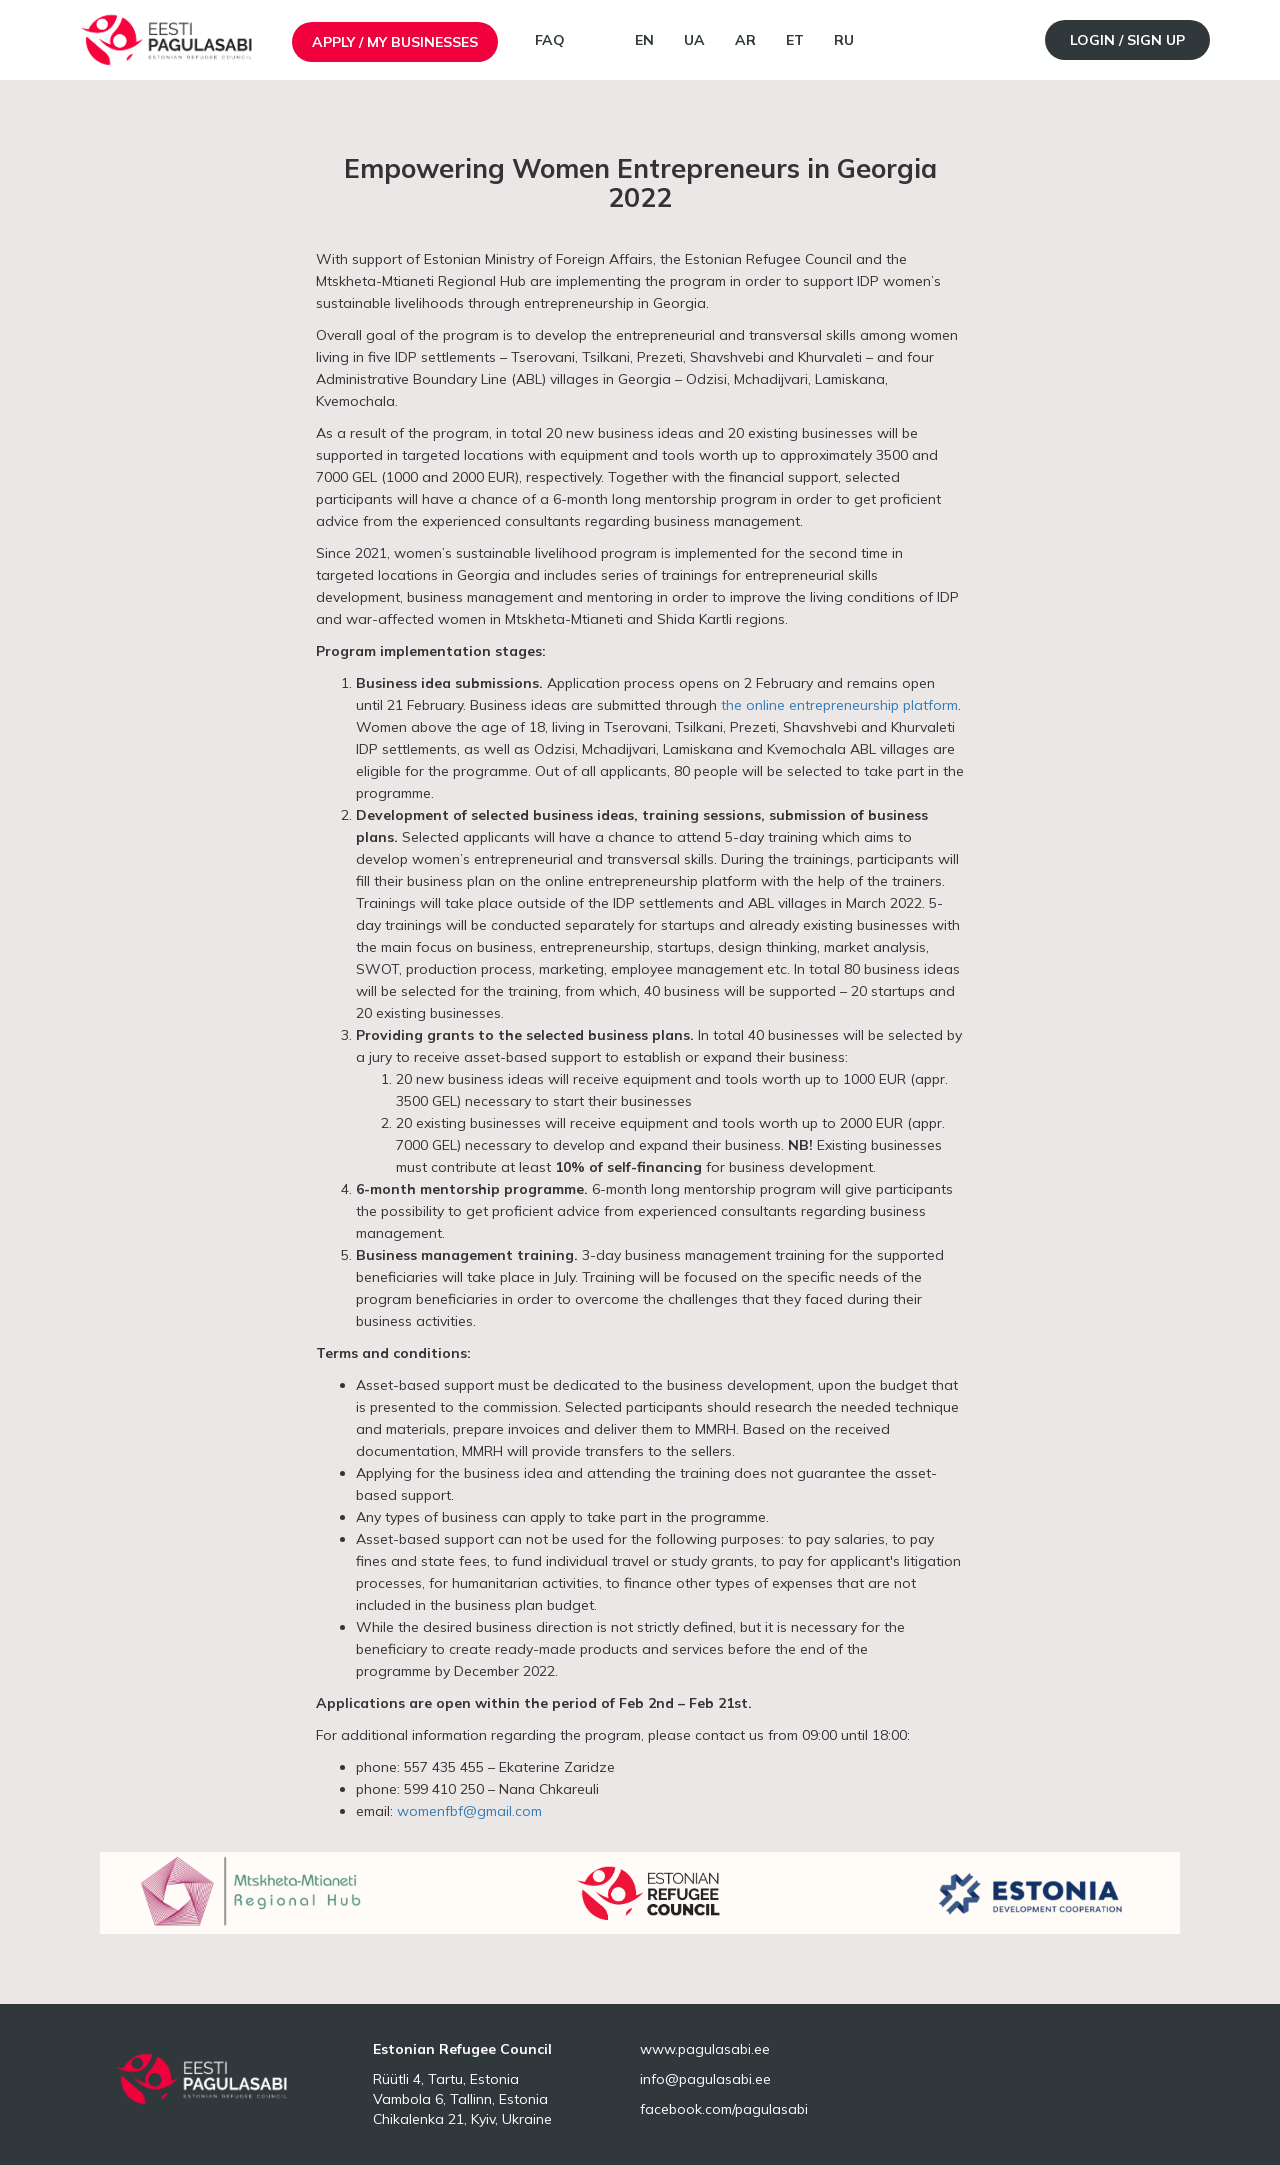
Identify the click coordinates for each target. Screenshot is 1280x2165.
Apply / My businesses (395, 42)
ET (795, 40)
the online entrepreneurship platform (839, 705)
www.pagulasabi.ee (705, 2049)
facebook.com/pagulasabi (724, 2109)
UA (694, 40)
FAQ (550, 40)
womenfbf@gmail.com (469, 1811)
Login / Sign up (1127, 40)
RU (844, 40)
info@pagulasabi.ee (705, 2079)
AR (745, 40)
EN (644, 40)
